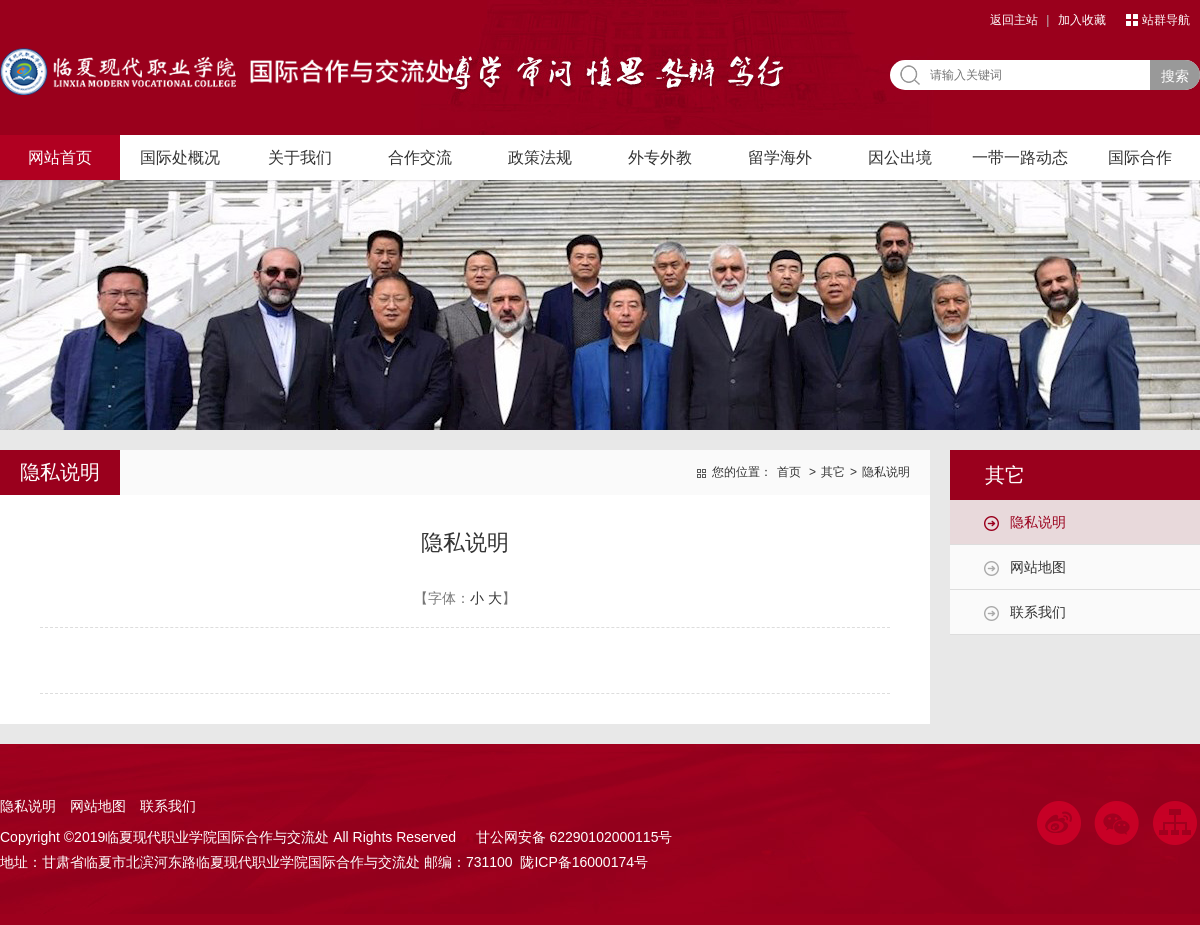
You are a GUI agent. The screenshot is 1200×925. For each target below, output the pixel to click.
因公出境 (900, 157)
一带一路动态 (1020, 157)
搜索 (1175, 76)
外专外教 (660, 157)
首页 (789, 472)
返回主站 (1014, 20)
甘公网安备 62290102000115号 (570, 837)
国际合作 (1140, 157)
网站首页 (60, 157)
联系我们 (1038, 612)
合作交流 (420, 157)
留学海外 (780, 157)
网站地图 (1038, 567)
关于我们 (300, 157)
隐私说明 (1038, 522)
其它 (833, 472)
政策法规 (540, 157)
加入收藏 (1082, 20)
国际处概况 (180, 157)
